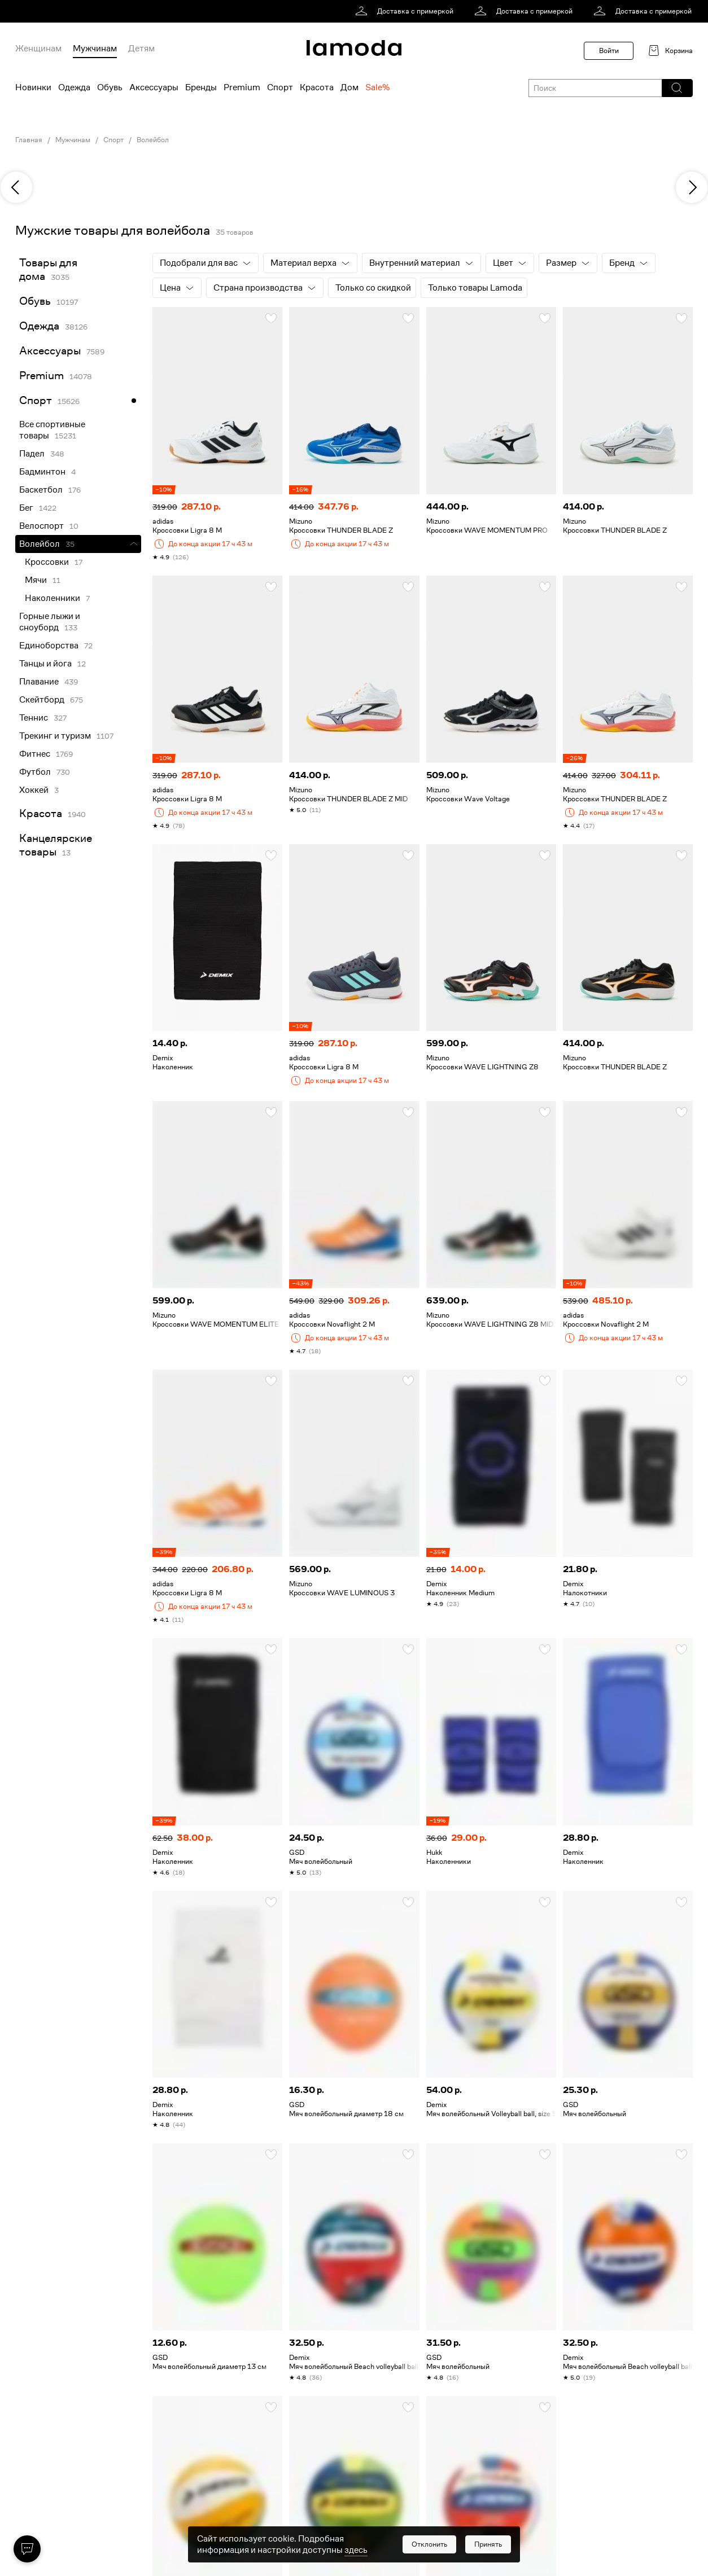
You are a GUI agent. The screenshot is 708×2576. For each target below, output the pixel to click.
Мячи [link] (36, 580)
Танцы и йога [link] (45, 663)
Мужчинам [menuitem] (95, 48)
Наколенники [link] (52, 598)
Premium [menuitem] (242, 87)
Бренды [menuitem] (201, 87)
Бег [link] (26, 508)
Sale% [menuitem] (377, 87)
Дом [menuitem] (349, 87)
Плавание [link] (39, 681)
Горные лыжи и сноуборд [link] (49, 622)
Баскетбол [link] (41, 489)
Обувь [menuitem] (110, 87)
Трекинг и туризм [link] (55, 735)
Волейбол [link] (39, 544)
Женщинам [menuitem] (38, 48)
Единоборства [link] (48, 645)
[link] (406, 11)
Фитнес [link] (34, 754)
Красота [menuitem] (317, 87)
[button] (677, 88)
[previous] (16, 187)
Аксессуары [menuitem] (153, 87)
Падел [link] (32, 453)
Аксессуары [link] (50, 350)
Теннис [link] (33, 717)
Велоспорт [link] (41, 526)
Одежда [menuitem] (74, 87)
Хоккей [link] (34, 790)
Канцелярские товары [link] (55, 845)
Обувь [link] (35, 301)
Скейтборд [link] (41, 699)
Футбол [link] (35, 772)
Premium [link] (41, 375)
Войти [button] (609, 50)
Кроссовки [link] (47, 562)
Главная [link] (28, 139)
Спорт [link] (113, 139)
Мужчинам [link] (72, 139)
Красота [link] (40, 813)
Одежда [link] (39, 325)
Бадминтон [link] (42, 471)
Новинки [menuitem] (33, 87)
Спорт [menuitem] (280, 87)
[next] (691, 187)
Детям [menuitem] (141, 48)
